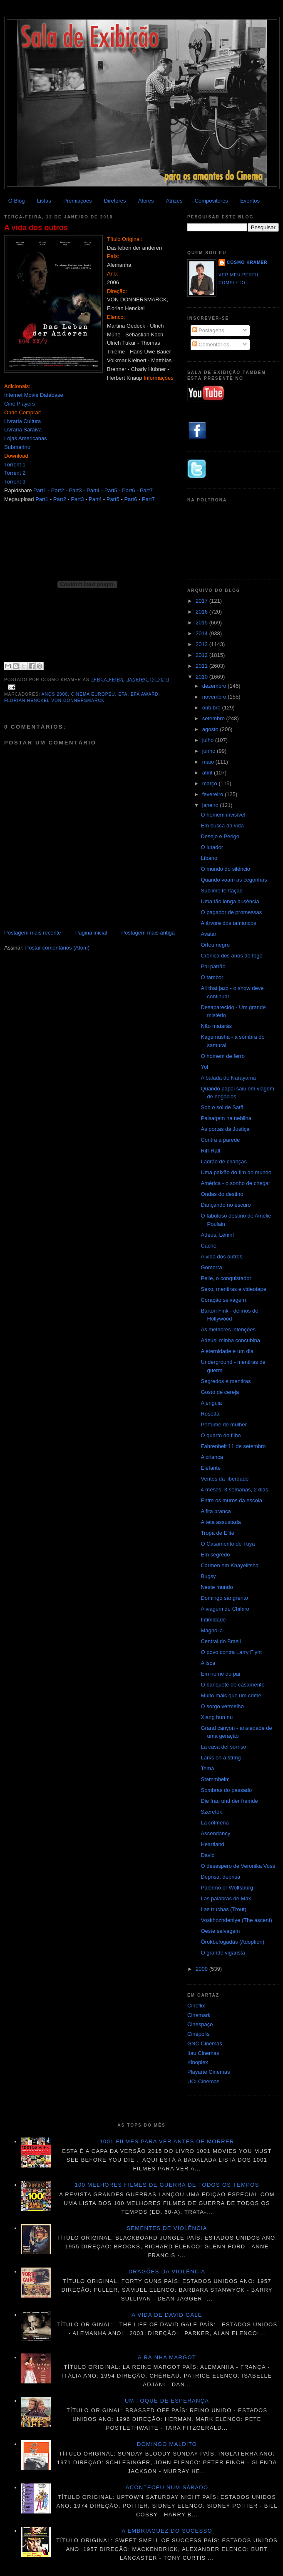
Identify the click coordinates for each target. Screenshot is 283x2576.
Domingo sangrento (224, 1598)
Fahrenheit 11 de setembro (233, 1446)
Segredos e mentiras (226, 1381)
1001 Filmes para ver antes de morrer (166, 2141)
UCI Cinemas (203, 2081)
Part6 (128, 490)
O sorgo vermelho (222, 1706)
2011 (202, 666)
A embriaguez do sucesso (167, 2531)
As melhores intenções (228, 1329)
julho (208, 740)
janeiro (211, 805)
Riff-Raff (210, 1151)
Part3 (75, 490)
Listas (44, 201)
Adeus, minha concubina (230, 1340)
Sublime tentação (221, 890)
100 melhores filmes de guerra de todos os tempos (167, 2185)
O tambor (212, 977)
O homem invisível (223, 815)
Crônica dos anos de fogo (231, 955)
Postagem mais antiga (148, 933)
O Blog (16, 201)
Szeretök (211, 1812)
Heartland (212, 1844)
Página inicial (91, 933)
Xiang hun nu (217, 1717)
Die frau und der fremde (229, 1801)
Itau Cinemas (203, 2053)
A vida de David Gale (167, 2315)
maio (209, 762)
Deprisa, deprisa (220, 1877)
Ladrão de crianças (224, 1161)
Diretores (115, 201)
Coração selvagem (223, 1300)
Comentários (210, 344)
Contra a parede (220, 1140)
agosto (211, 729)
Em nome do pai (220, 1674)
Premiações (77, 201)
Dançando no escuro (226, 1205)
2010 (202, 677)
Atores (146, 201)
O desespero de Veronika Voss (238, 1866)
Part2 (57, 490)
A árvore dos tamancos (228, 923)
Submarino (17, 447)
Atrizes (174, 201)
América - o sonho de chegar (235, 1183)
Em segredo (215, 1554)
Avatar (208, 934)
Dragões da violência (167, 2271)
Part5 (110, 490)
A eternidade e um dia (227, 1351)
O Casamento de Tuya (228, 1544)
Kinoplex (197, 2062)
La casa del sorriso (223, 1747)
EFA (122, 694)
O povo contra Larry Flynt (231, 1652)
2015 (202, 622)
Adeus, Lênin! (217, 1235)
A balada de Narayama (228, 1078)
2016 (202, 612)
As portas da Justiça (225, 1129)
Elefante (211, 1468)
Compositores (211, 201)
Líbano (209, 858)
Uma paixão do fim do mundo (236, 1172)
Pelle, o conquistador (226, 1278)
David (207, 1855)
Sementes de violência (167, 2228)
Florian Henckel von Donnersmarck (54, 700)
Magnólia (212, 1630)
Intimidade (213, 1619)
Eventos (250, 201)
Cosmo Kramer (247, 262)
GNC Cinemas (204, 2043)
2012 (202, 655)
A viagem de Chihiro (225, 1609)
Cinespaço (200, 2024)
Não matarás (216, 1026)
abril (208, 772)
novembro (215, 697)
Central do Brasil (221, 1641)
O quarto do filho (221, 1435)
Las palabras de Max (226, 1898)
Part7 (146, 490)
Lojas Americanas (25, 438)
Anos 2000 (55, 694)
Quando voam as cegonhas (234, 880)
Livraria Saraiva (23, 429)
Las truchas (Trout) (223, 1909)
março (210, 783)
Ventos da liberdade (224, 1479)
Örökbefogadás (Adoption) (232, 1942)
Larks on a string (221, 1757)
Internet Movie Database (33, 395)
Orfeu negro (215, 945)
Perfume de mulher (224, 1424)
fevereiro (213, 794)
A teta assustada (221, 1522)
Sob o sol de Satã (222, 1107)
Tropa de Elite (217, 1533)
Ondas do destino (222, 1194)
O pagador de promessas (231, 912)
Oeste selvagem (220, 1931)
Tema (207, 1768)
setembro (214, 718)
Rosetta (210, 1414)
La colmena (214, 1822)
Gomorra (211, 1267)
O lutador (212, 847)
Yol (204, 1067)
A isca (208, 1663)
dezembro (215, 686)
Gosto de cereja (220, 1392)
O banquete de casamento (232, 1684)
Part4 (93, 490)
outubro (212, 707)
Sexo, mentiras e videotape (233, 1289)
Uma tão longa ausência (230, 901)
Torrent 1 (14, 464)
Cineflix (196, 2005)
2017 (202, 601)
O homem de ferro (223, 1056)
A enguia (211, 1403)
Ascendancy (215, 1833)
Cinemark (199, 2015)
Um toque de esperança (167, 2401)
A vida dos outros (36, 227)
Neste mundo (217, 1587)
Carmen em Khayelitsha (229, 1565)
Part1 (39, 490)
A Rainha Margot (167, 2357)
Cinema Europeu (93, 694)
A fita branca (216, 1511)
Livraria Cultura (22, 421)
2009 (202, 1969)
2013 (202, 644)
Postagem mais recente (32, 933)
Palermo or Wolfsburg (227, 1887)
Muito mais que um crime (231, 1695)
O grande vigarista (223, 1953)
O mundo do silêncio (225, 869)
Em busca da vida (222, 825)
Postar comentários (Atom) (57, 948)
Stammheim (215, 1779)
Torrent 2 (14, 473)
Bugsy (208, 1576)
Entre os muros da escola (231, 1500)
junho (209, 751)
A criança (212, 1457)
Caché (208, 1246)
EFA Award (145, 694)
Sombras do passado (226, 1790)
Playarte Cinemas (208, 2072)
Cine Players (19, 404)
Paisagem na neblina (226, 1118)
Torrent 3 (14, 482)
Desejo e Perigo (220, 836)
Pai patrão (213, 966)
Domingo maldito (167, 2444)
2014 (202, 633)
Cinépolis (198, 2034)
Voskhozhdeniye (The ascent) (236, 1920)
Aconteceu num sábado (167, 2487)
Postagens (208, 330)
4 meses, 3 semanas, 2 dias (234, 1489)
